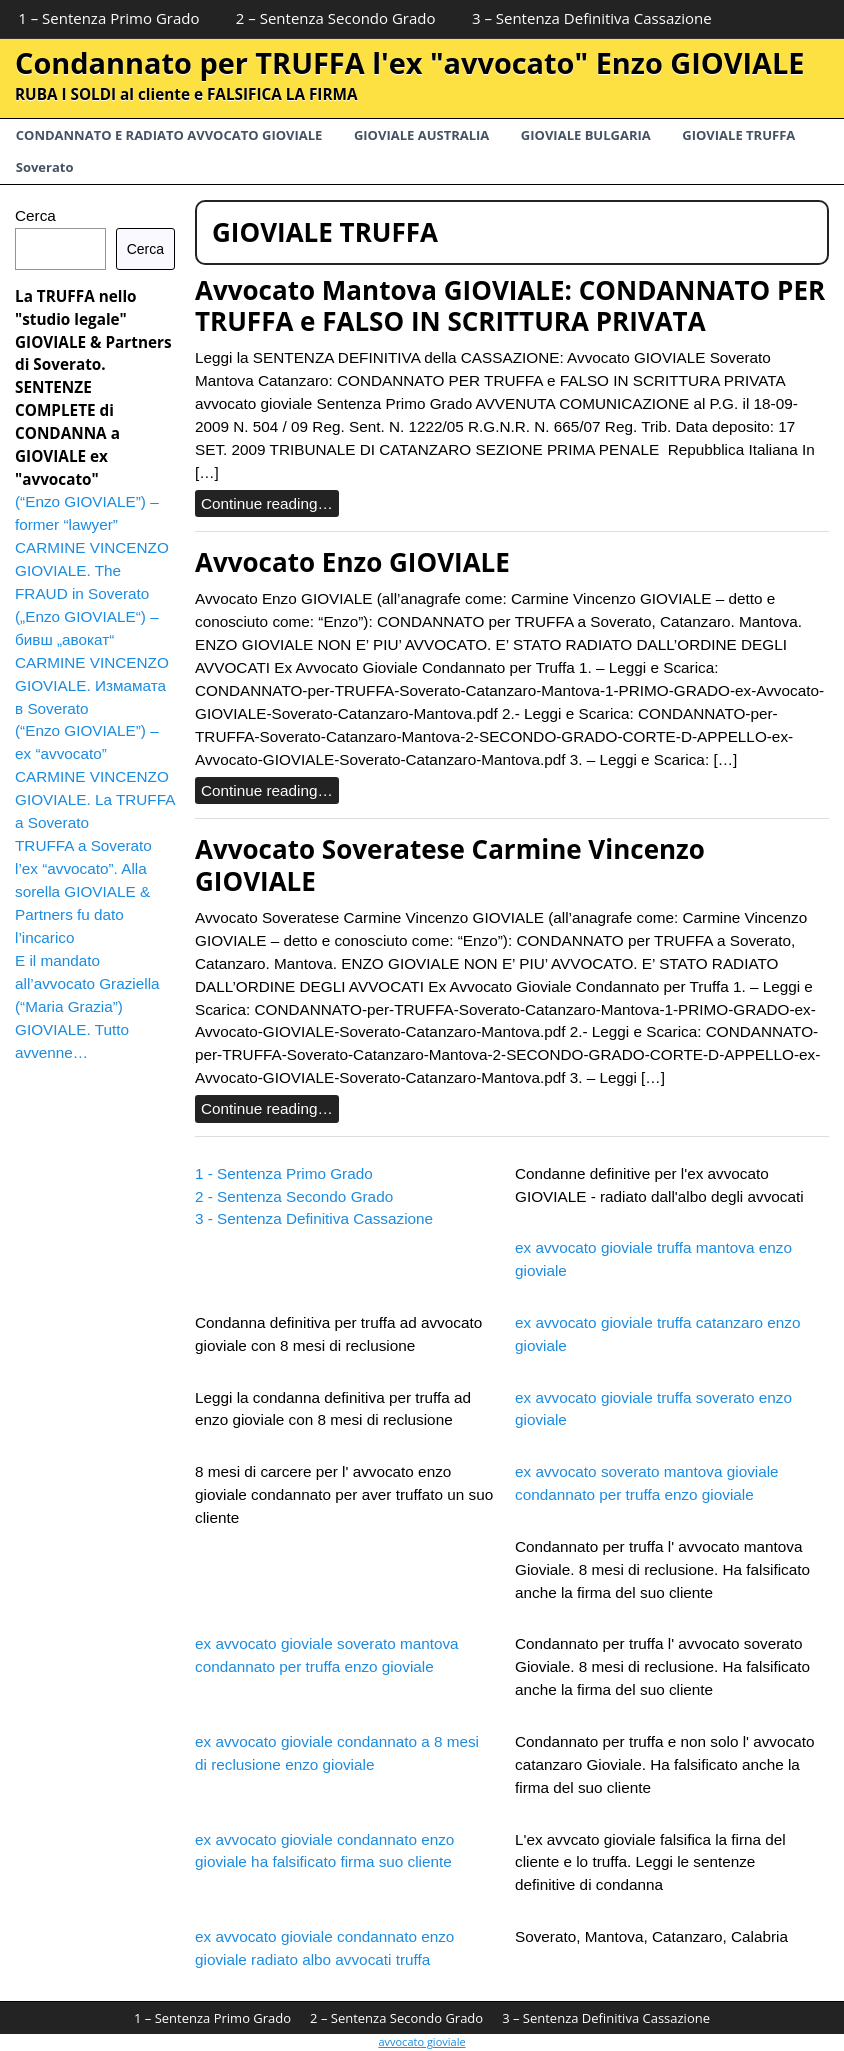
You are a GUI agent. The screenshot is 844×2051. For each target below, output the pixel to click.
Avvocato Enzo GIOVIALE (352, 562)
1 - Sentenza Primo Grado (284, 1173)
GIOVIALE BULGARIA (586, 135)
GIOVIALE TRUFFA (738, 135)
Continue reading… (267, 503)
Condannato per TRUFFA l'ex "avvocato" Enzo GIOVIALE (410, 62)
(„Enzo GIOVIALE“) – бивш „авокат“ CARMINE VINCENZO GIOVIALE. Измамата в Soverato (92, 662)
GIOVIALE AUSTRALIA (421, 135)
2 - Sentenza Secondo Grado (294, 1196)
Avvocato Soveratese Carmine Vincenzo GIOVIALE (450, 864)
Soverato (45, 167)
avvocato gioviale (421, 2041)
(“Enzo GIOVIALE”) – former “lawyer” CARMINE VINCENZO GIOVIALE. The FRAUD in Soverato (92, 547)
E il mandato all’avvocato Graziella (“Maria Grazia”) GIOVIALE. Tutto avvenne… (87, 1006)
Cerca (35, 215)
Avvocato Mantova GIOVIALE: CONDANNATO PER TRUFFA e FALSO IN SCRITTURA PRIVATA (510, 305)
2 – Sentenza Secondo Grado (336, 18)
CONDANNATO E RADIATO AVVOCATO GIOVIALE (169, 135)
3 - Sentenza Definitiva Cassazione (314, 1218)
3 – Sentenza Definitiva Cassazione (592, 18)
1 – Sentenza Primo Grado (108, 18)
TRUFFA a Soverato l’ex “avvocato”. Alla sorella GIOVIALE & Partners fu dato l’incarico (83, 891)
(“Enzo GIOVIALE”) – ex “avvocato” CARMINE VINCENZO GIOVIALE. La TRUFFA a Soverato (95, 776)
